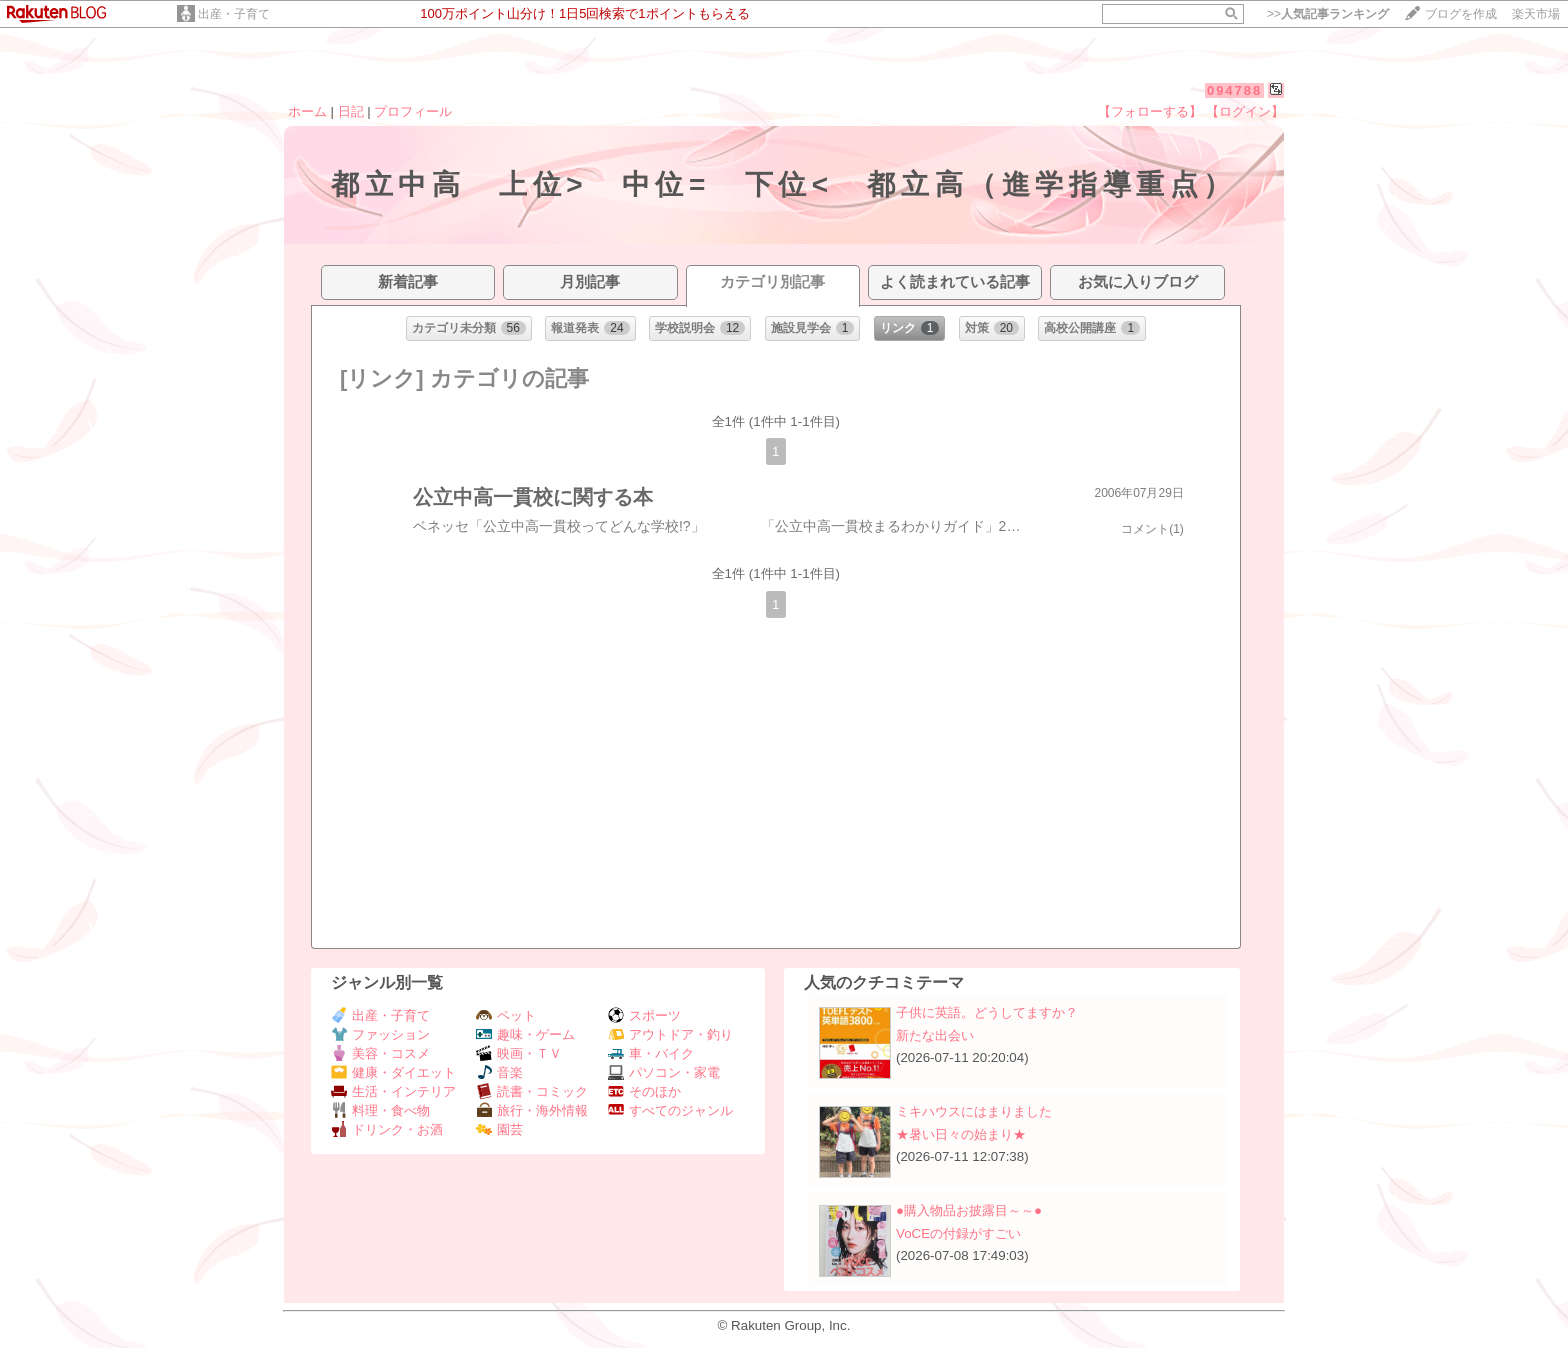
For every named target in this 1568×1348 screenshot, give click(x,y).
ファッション (380, 1034)
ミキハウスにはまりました (974, 1111)
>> (1328, 14)
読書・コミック (532, 1091)
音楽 (499, 1072)
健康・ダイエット (393, 1072)
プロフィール (413, 111)
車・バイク (651, 1053)
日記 (351, 111)
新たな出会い (935, 1035)
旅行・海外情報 (532, 1110)
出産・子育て (234, 14)
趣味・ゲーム (525, 1034)
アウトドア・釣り (670, 1034)
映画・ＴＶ (519, 1053)
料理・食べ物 (380, 1110)
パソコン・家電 (664, 1072)
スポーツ (644, 1015)
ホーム (307, 111)
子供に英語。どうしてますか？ (987, 1012)
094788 (1234, 90)
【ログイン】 (1245, 111)
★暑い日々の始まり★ (961, 1134)
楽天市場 (1536, 14)
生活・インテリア (393, 1091)
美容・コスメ (380, 1053)
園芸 (499, 1129)
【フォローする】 (1150, 111)
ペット (506, 1015)
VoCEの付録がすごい (958, 1233)
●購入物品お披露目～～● (969, 1210)
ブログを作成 (1461, 14)
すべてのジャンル (670, 1110)
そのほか (644, 1091)
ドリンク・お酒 (387, 1129)
